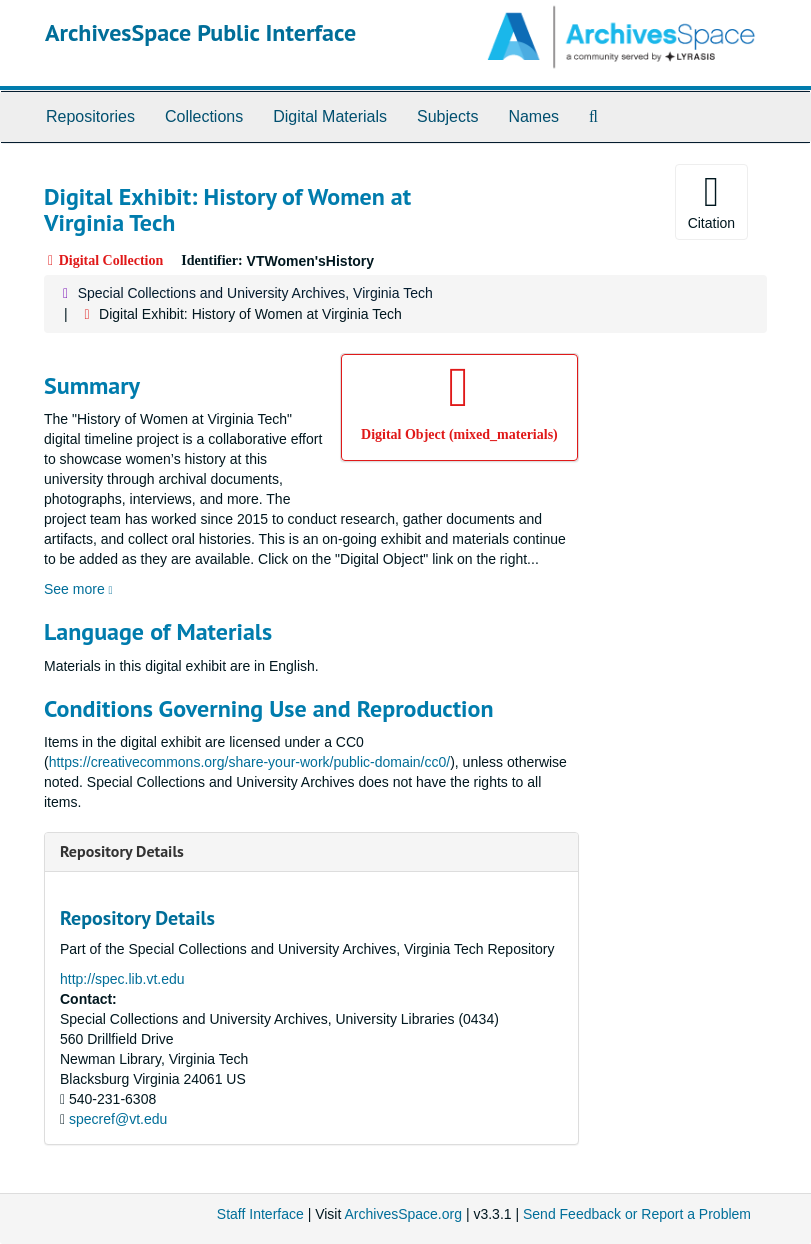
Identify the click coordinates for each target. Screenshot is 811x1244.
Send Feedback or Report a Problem (637, 1214)
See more (78, 589)
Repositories (90, 116)
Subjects (447, 116)
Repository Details (122, 851)
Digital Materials (330, 116)
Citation (711, 201)
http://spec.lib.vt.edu (122, 979)
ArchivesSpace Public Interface (200, 32)
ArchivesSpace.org (403, 1214)
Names (533, 116)
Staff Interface (260, 1214)
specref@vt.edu (118, 1119)
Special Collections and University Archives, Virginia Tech (255, 293)
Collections (204, 116)
